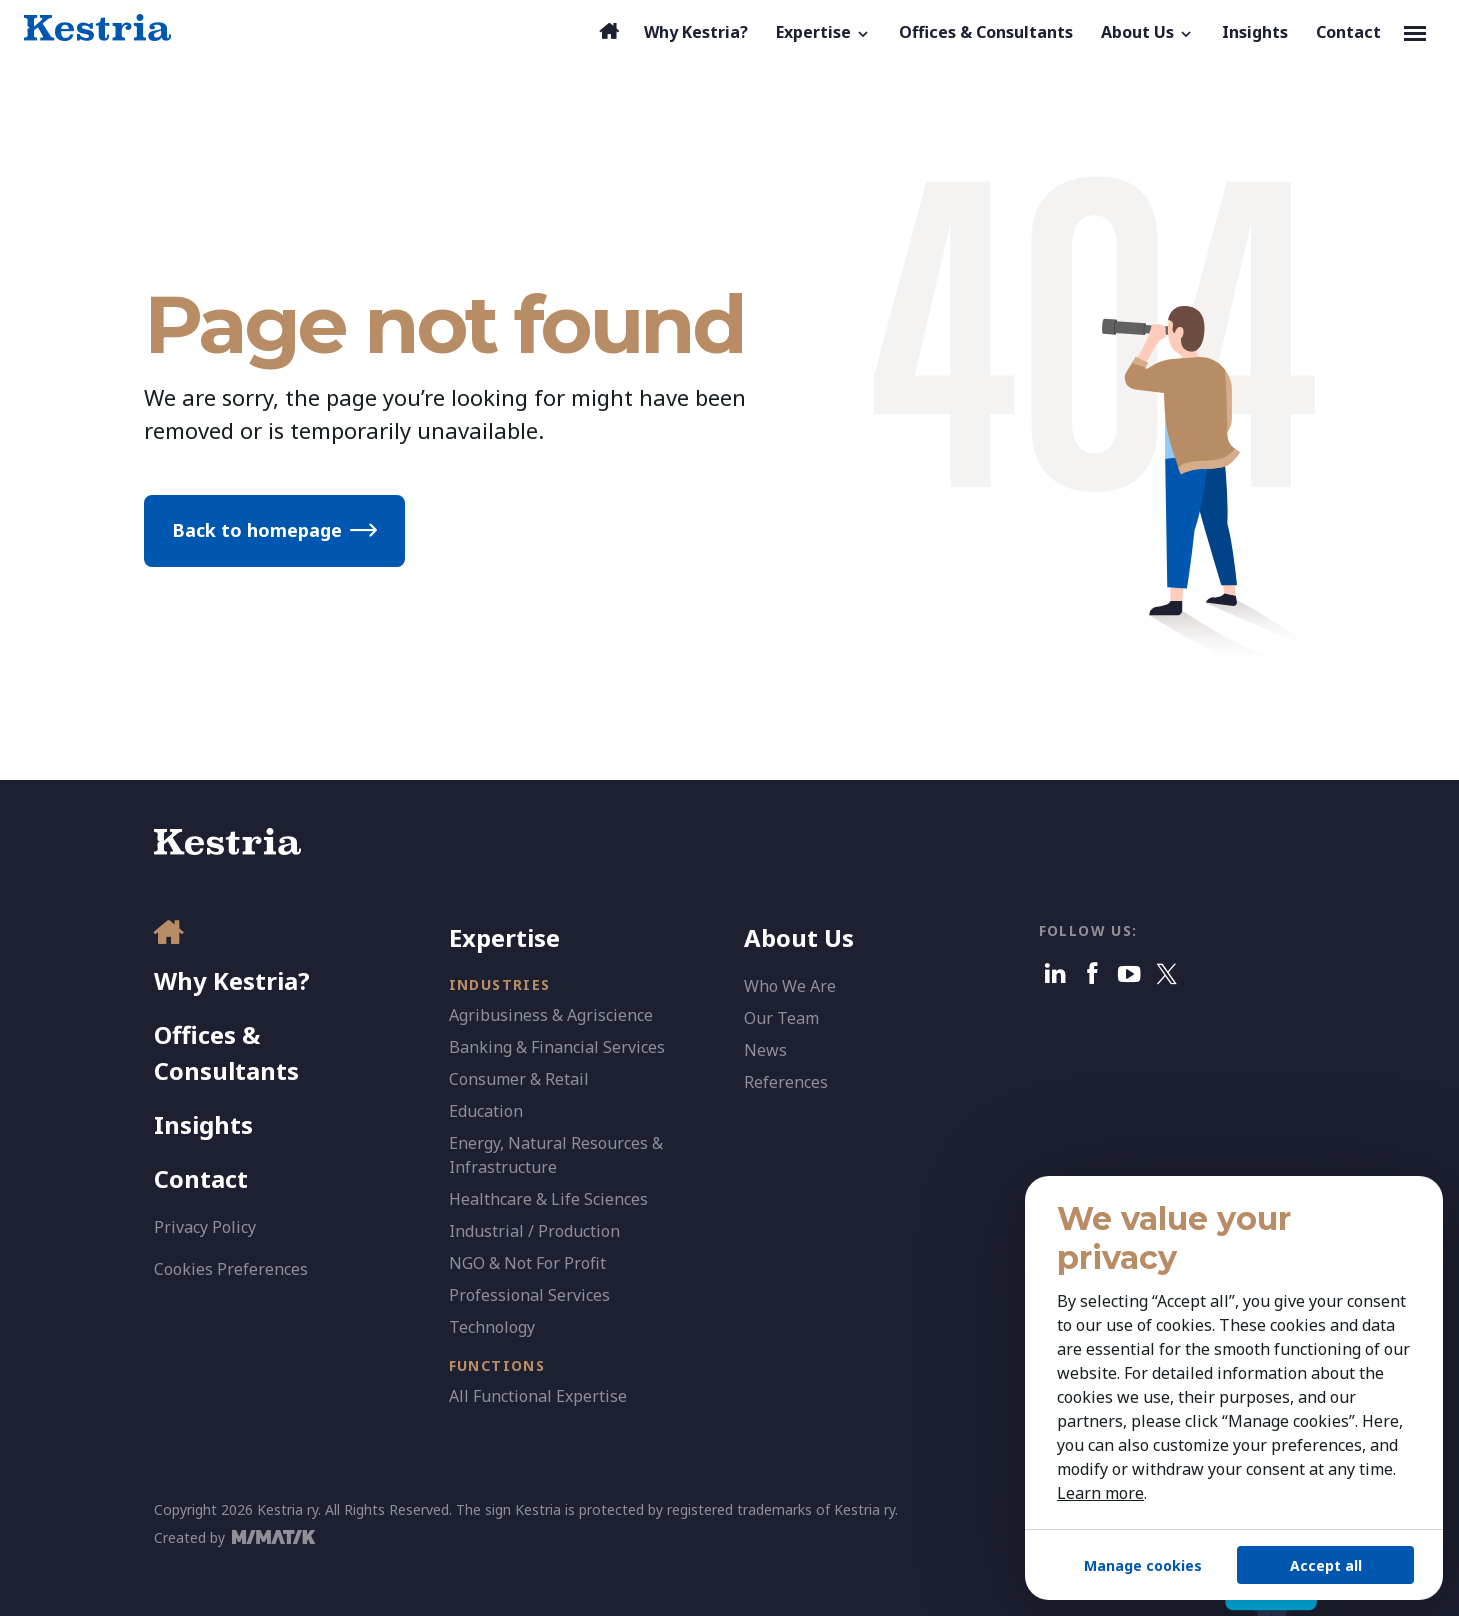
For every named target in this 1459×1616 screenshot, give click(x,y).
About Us (799, 937)
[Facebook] (1092, 973)
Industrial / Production (534, 1231)
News (765, 1050)
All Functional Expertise (538, 1396)
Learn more (1100, 1493)
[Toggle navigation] (1415, 32)
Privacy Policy (205, 1227)
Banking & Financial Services (557, 1047)
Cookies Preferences (231, 1269)
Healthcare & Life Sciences (548, 1199)
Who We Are (790, 986)
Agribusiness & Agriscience (551, 1015)
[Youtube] (1129, 973)
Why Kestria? (232, 980)
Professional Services (529, 1295)
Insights (203, 1124)
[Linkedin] (1055, 973)
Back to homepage (257, 530)
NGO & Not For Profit (527, 1263)
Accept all (1326, 1565)
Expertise (504, 937)
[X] (1166, 973)
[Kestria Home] (97, 28)
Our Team (781, 1018)
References (786, 1082)
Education (486, 1111)
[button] (823, 32)
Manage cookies (1143, 1565)
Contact (201, 1178)
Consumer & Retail (519, 1079)
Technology (492, 1327)
